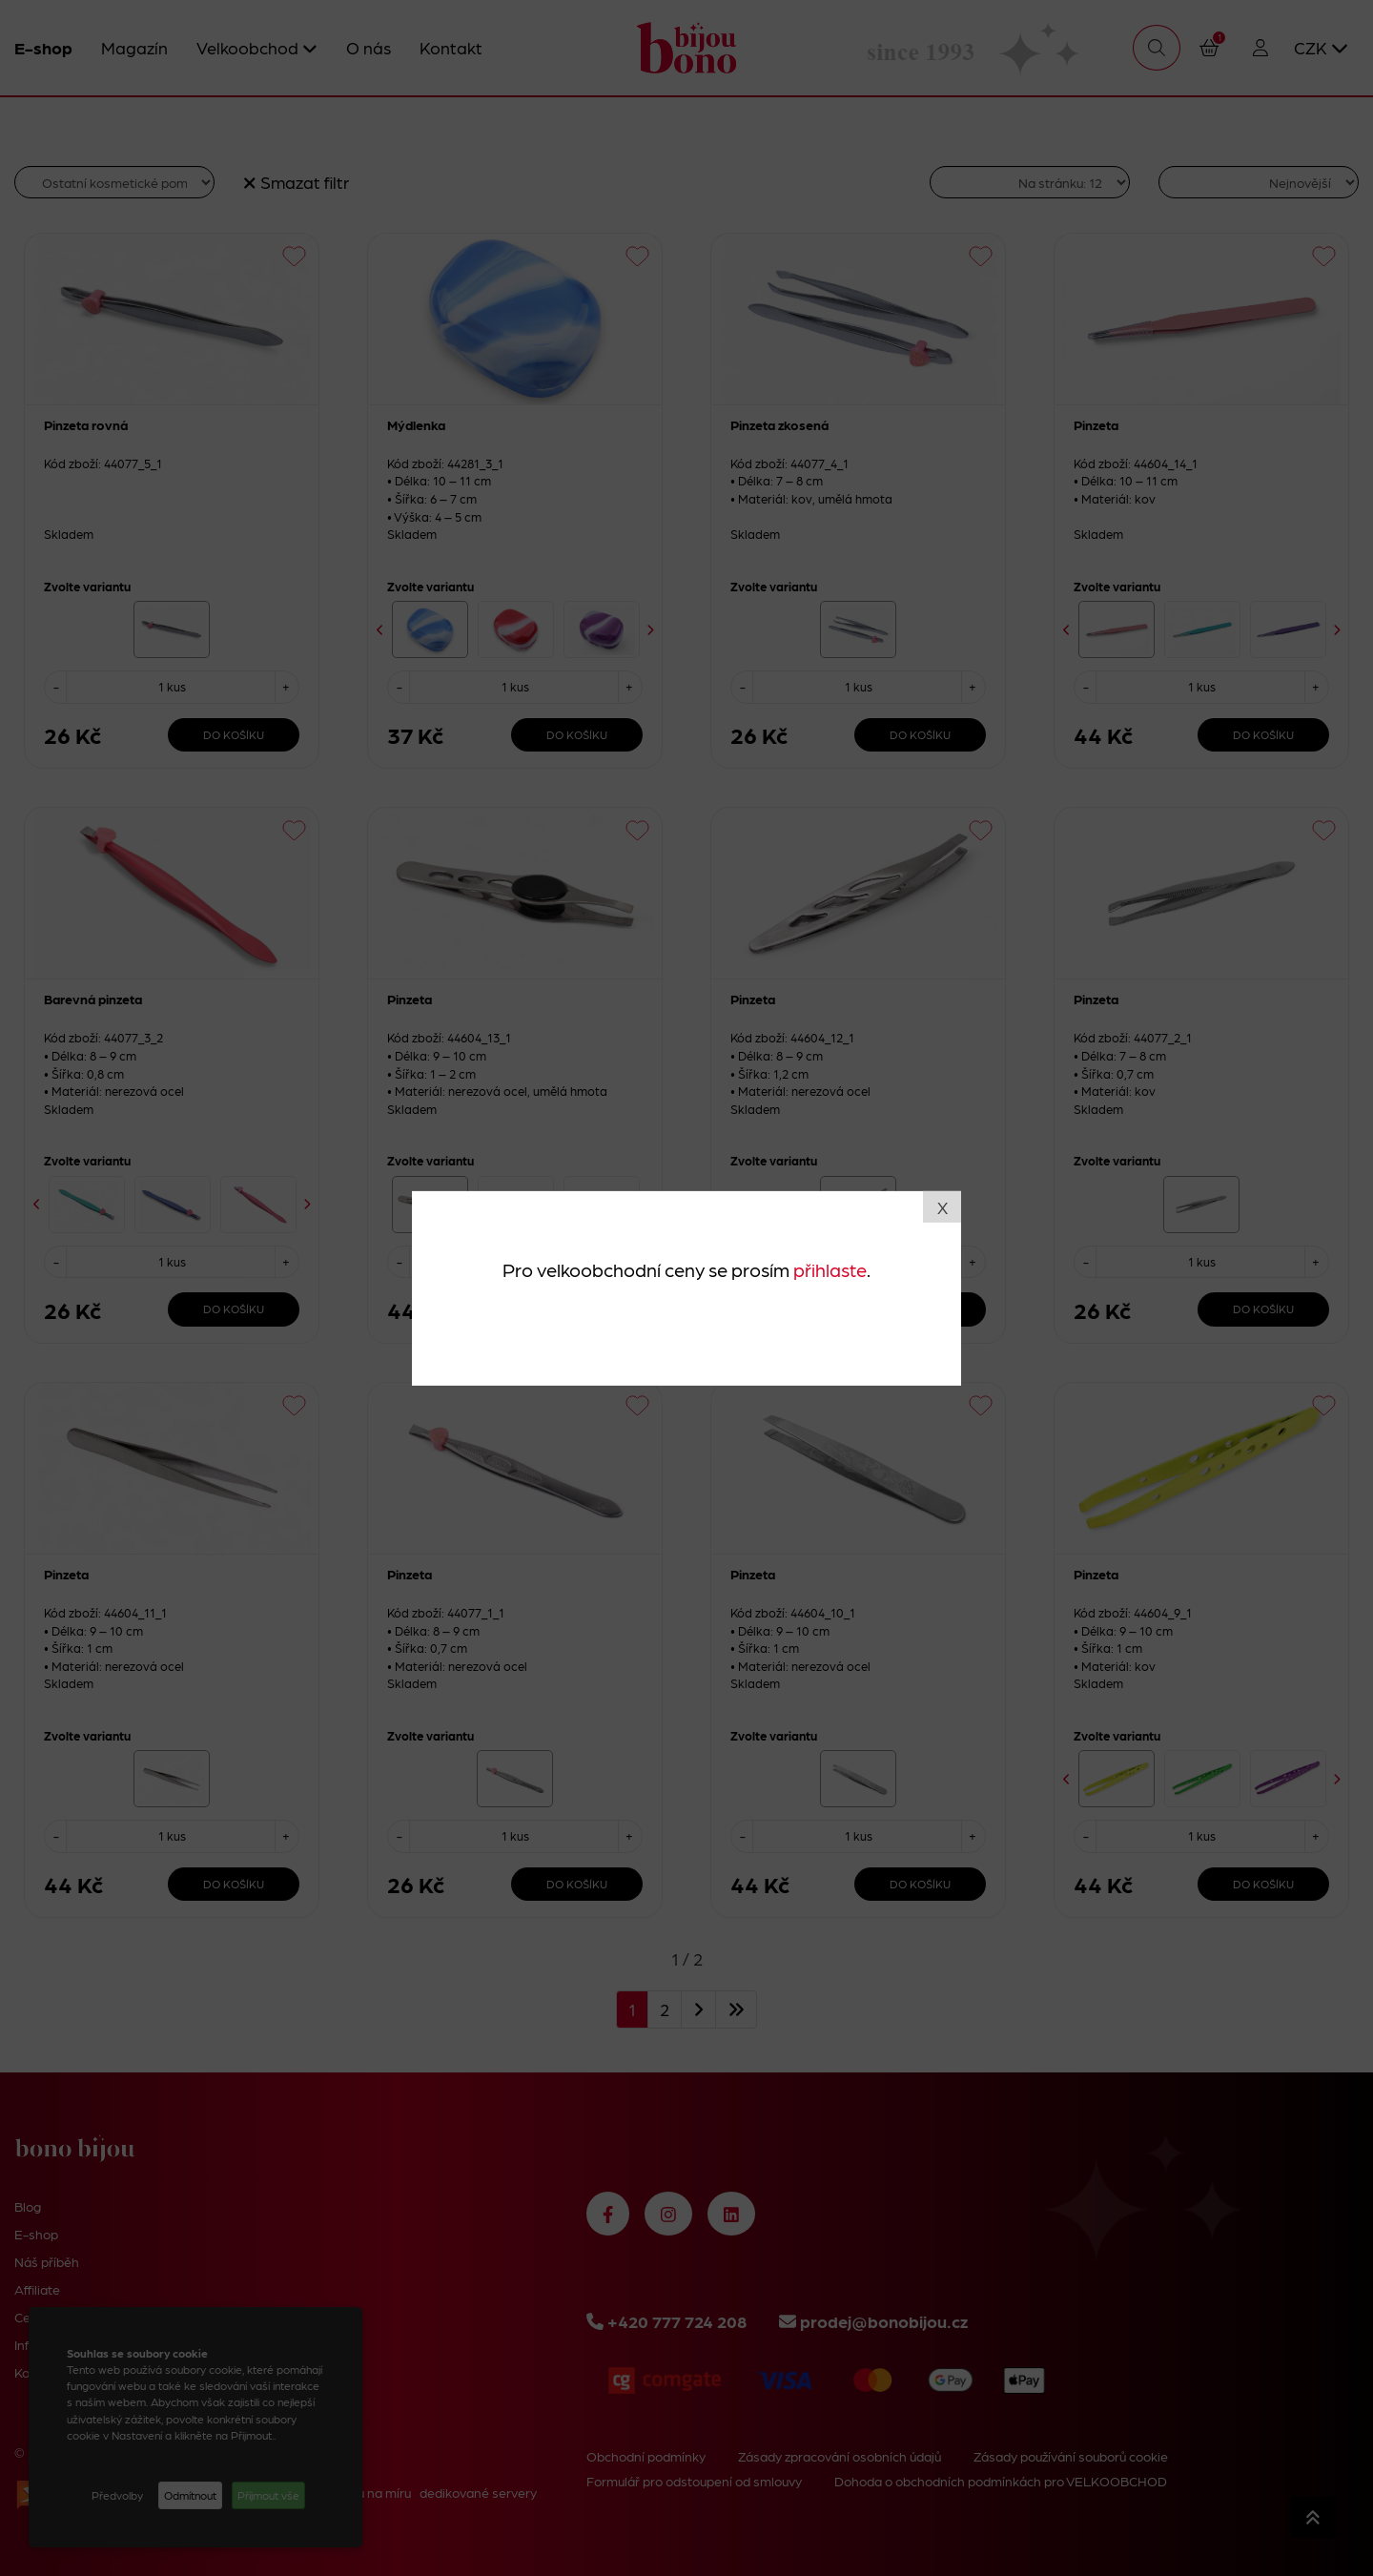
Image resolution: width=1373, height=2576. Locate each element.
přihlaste (830, 1269)
